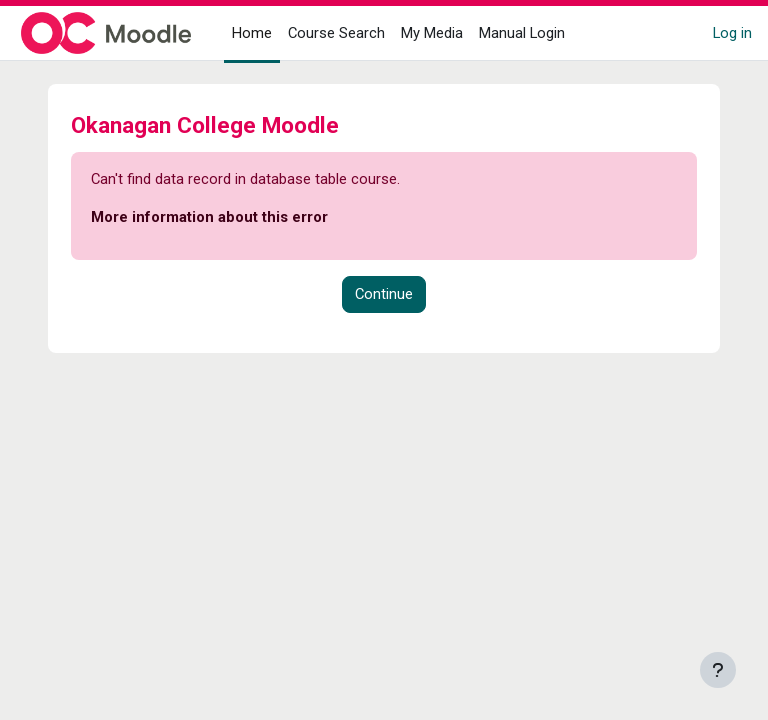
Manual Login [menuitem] (522, 33)
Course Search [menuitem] (336, 33)
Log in (732, 33)
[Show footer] (718, 670)
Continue (384, 294)
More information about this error (209, 217)
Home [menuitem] (252, 33)
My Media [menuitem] (432, 33)
